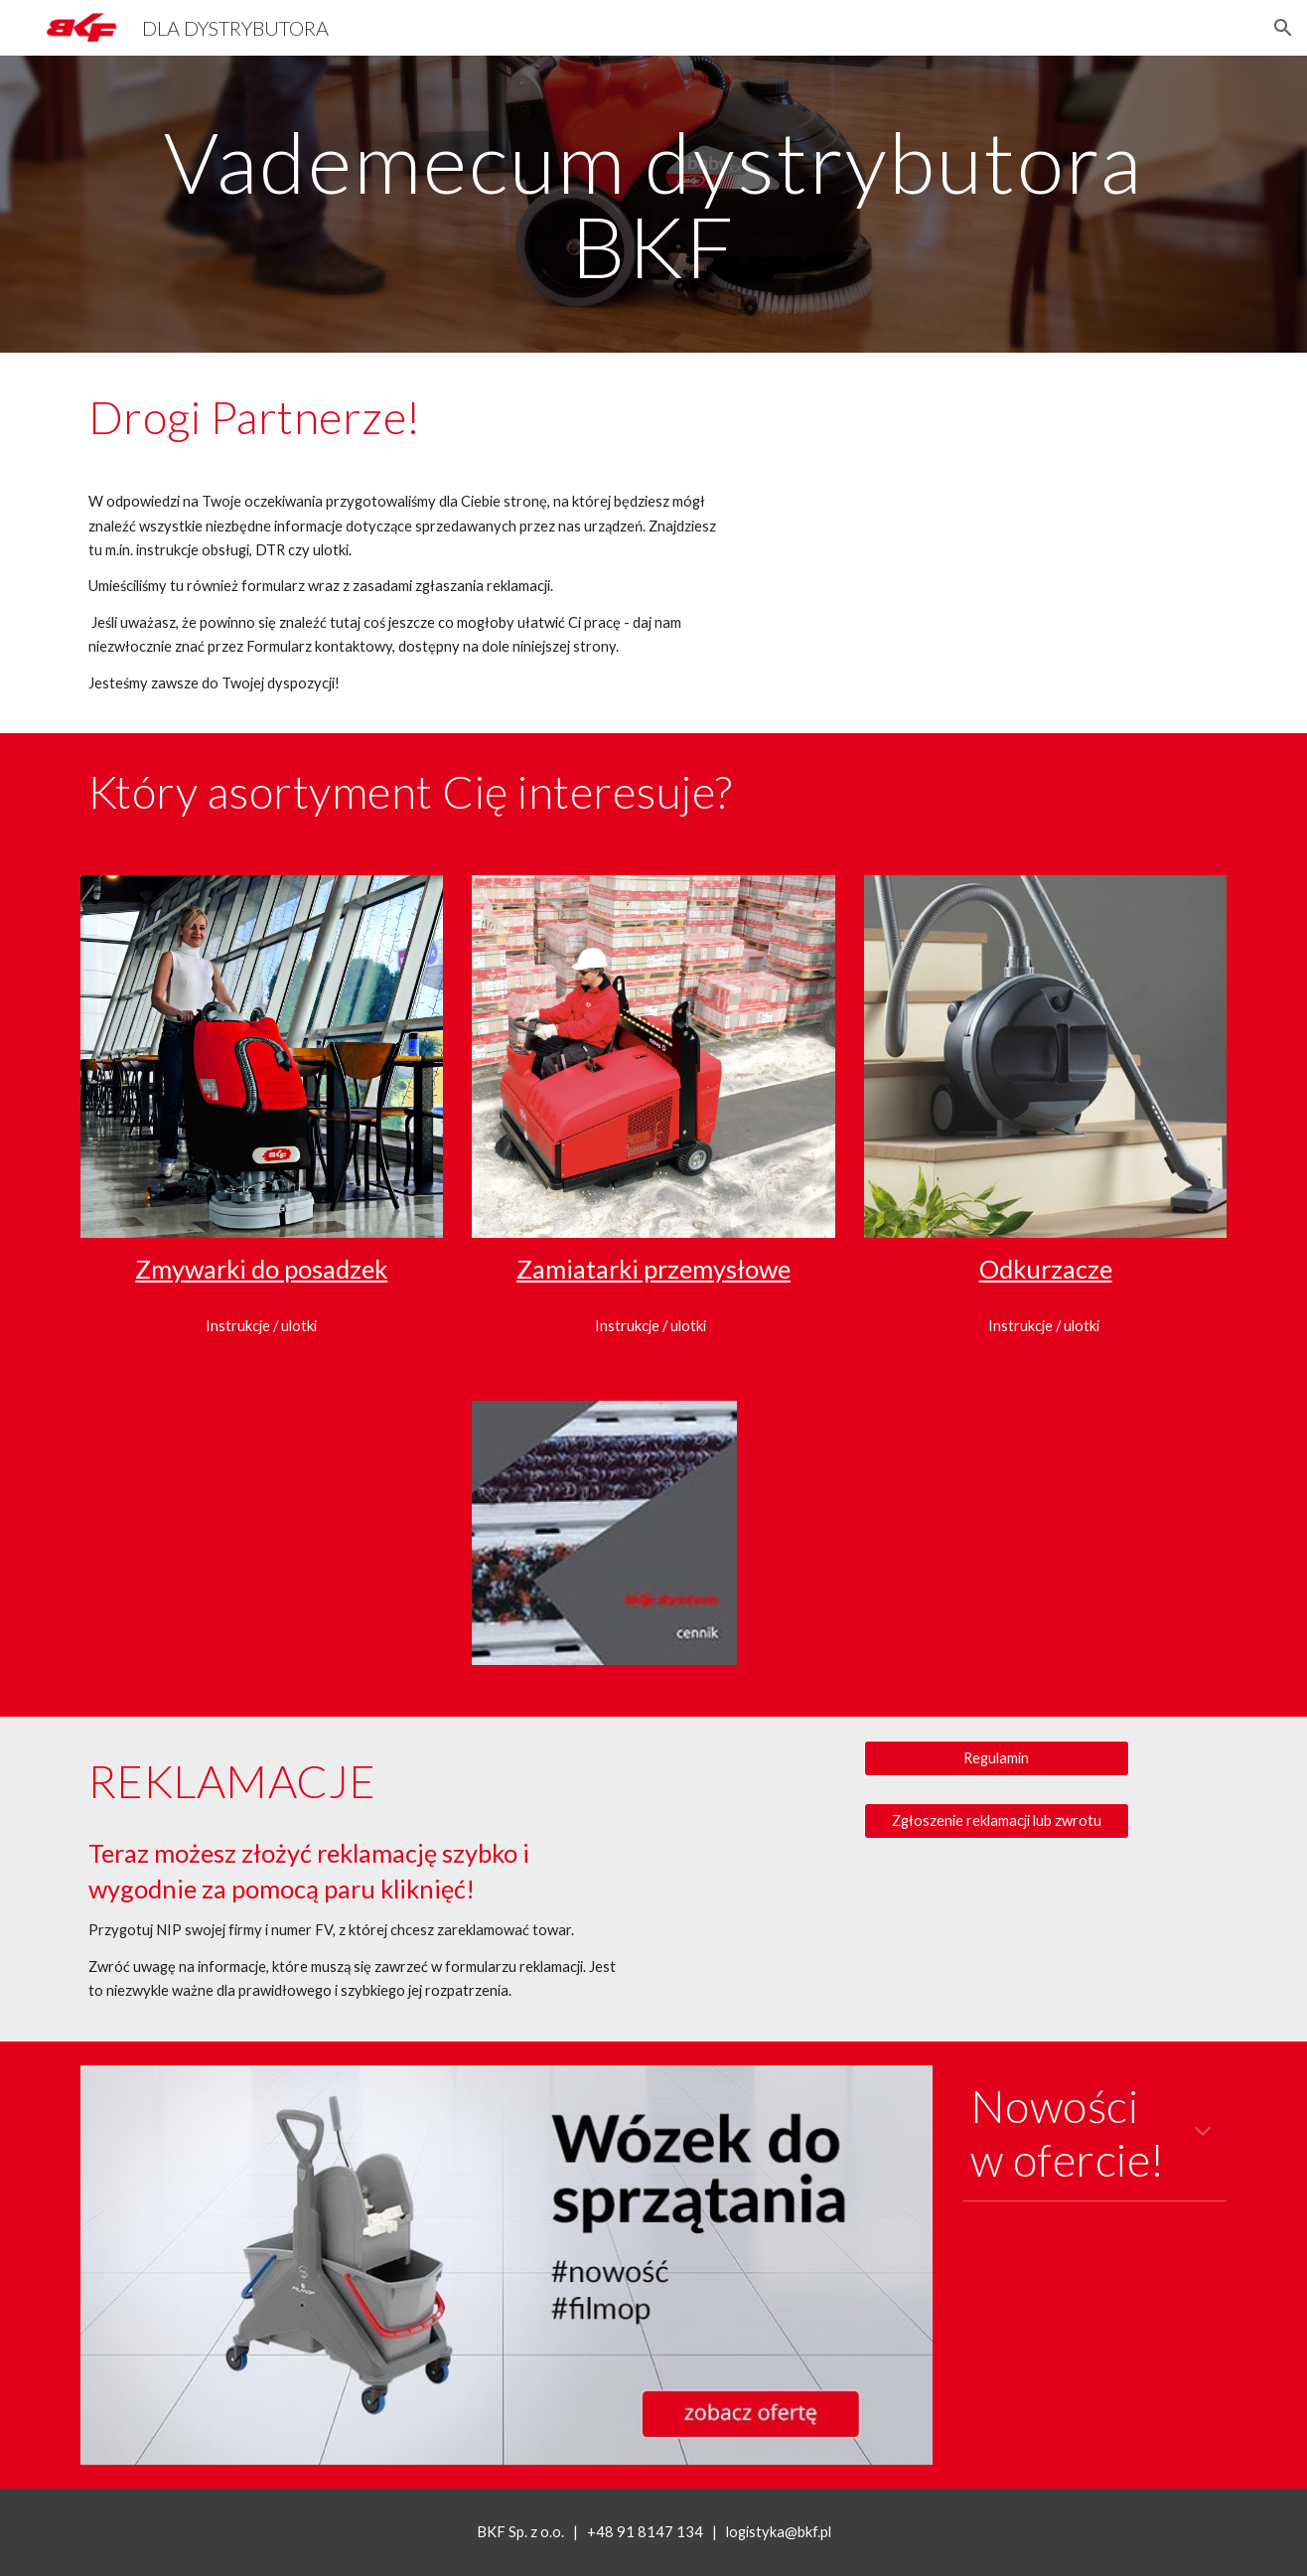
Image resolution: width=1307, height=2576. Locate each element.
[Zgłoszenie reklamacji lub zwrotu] (996, 1820)
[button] (1283, 28)
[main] (653, 204)
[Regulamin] (996, 1758)
